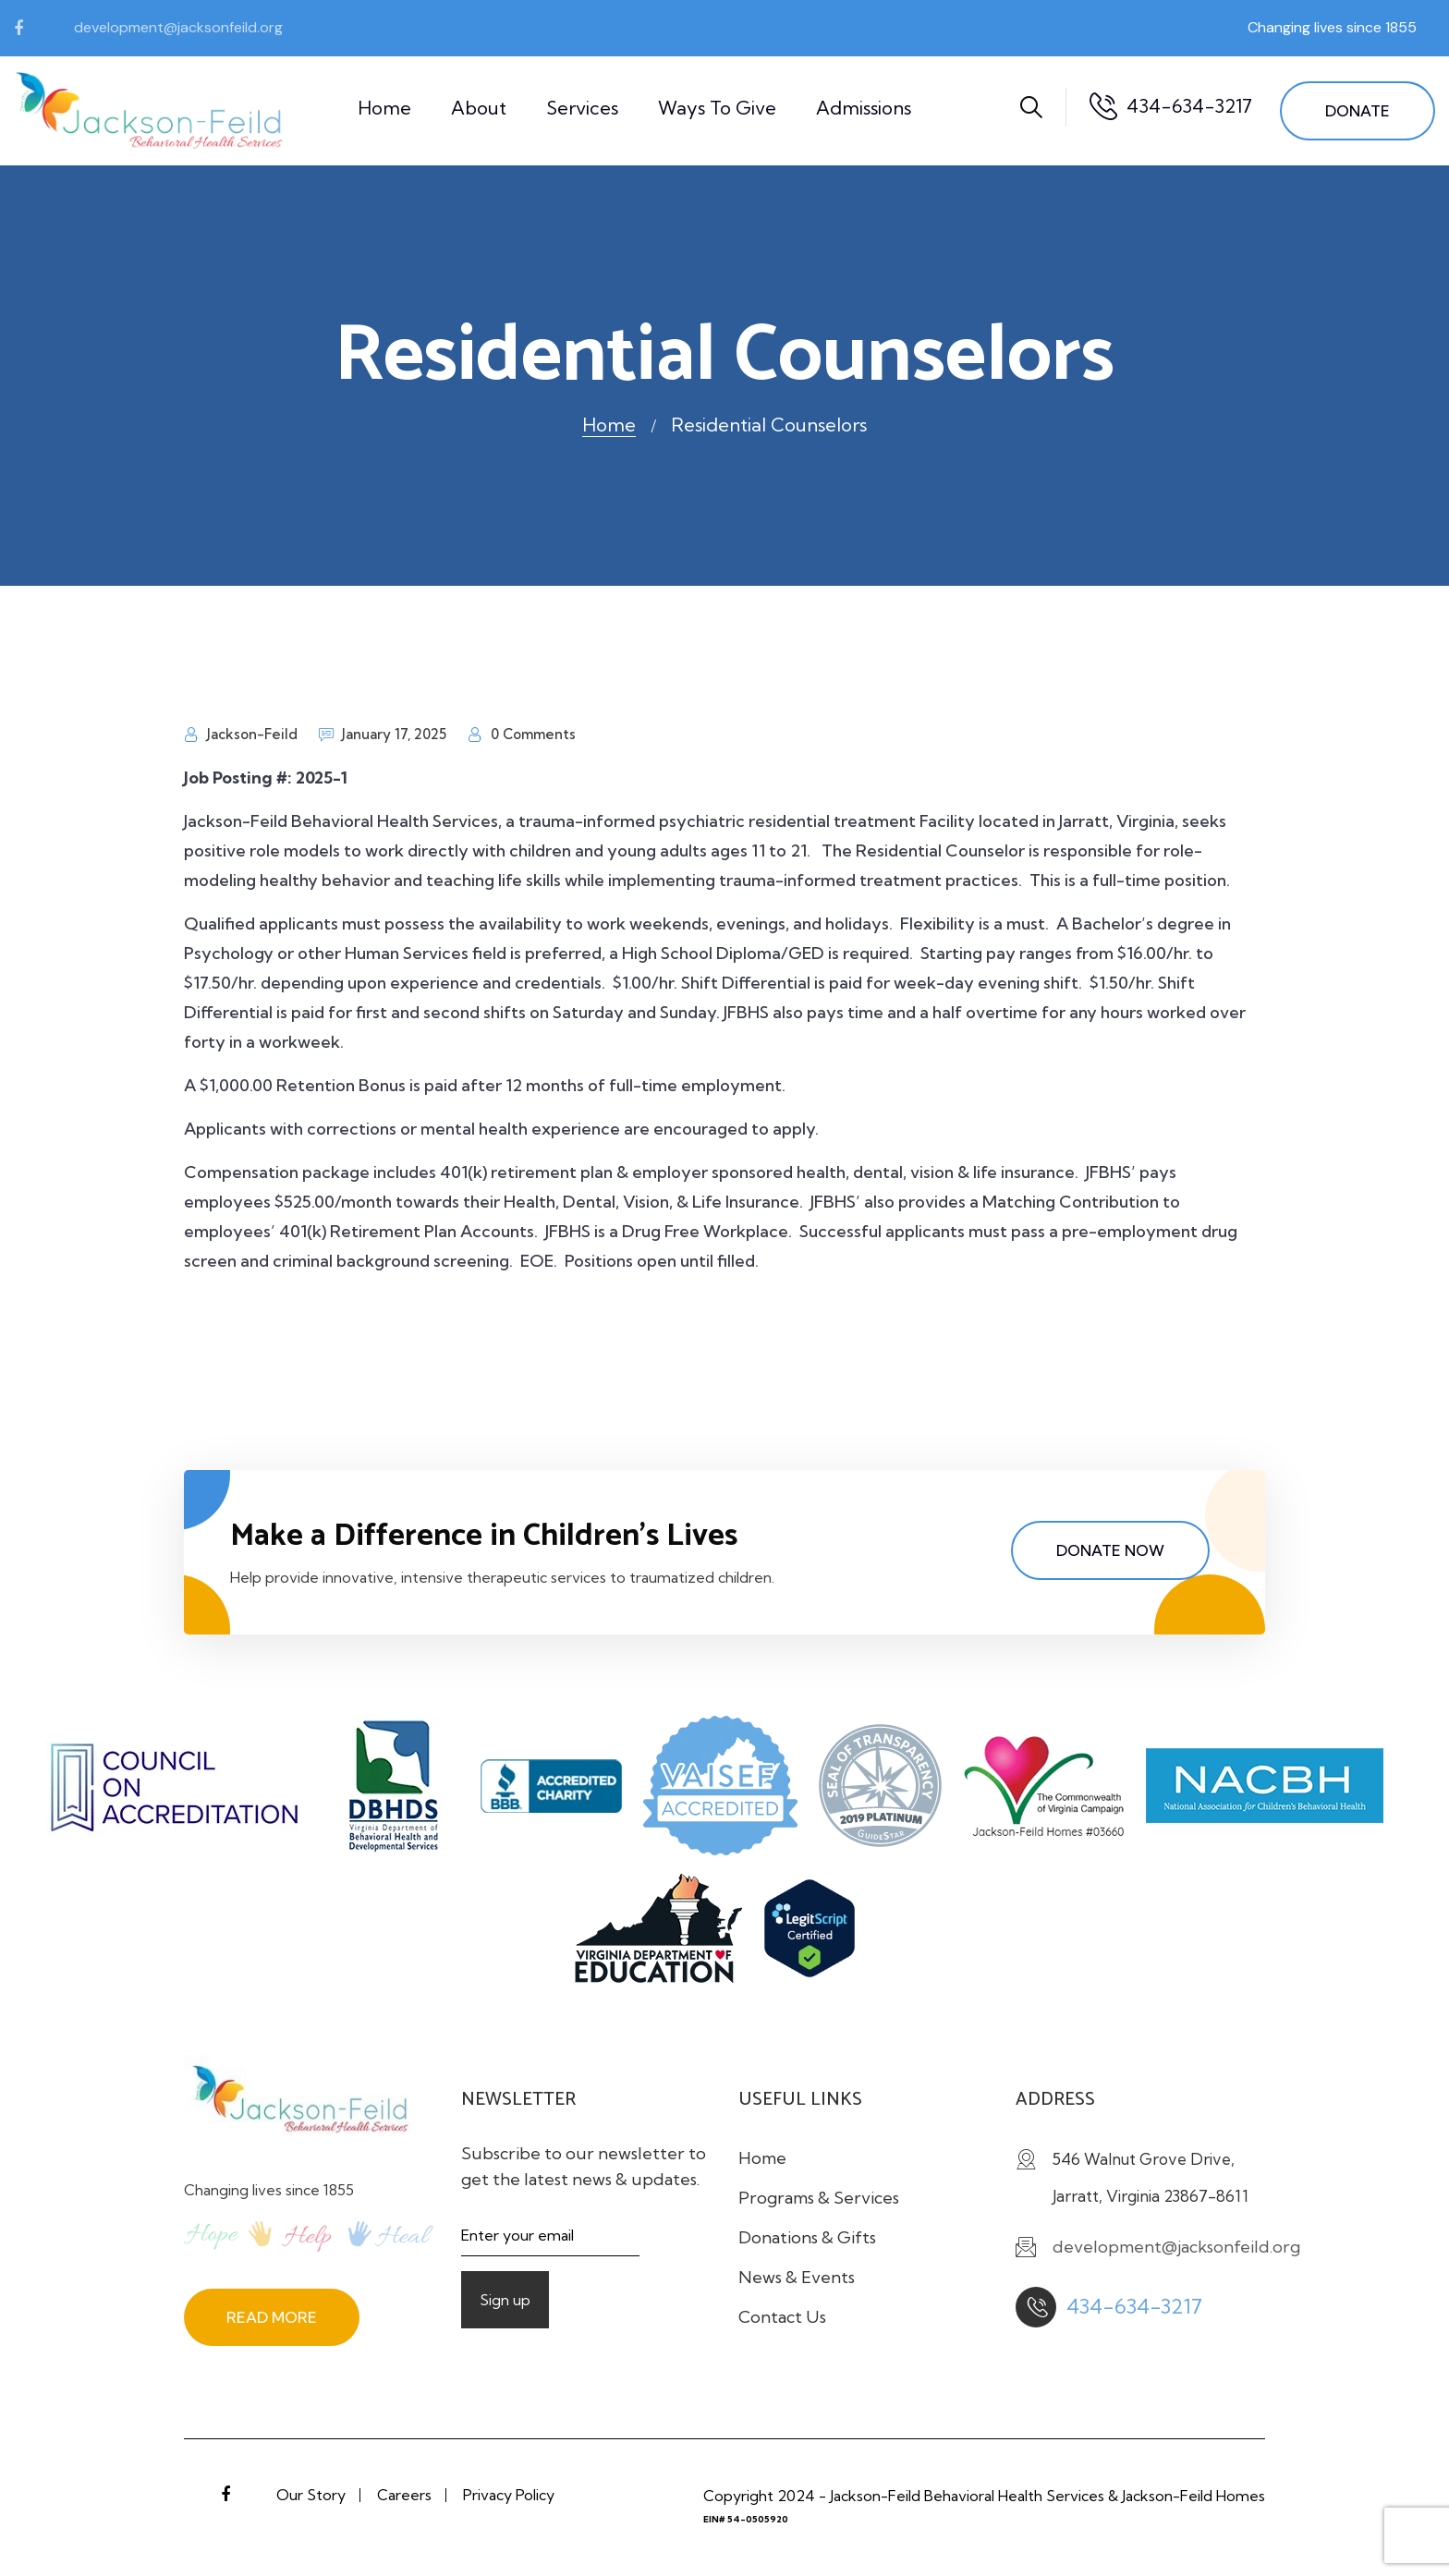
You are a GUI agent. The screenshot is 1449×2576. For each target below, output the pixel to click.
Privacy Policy (508, 2494)
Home (384, 107)
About (478, 107)
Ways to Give (717, 107)
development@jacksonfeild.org (178, 27)
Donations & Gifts (807, 2237)
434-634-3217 (1189, 105)
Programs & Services (818, 2197)
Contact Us (782, 2316)
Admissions (863, 107)
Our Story (311, 2494)
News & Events (796, 2277)
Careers (404, 2494)
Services (582, 107)
